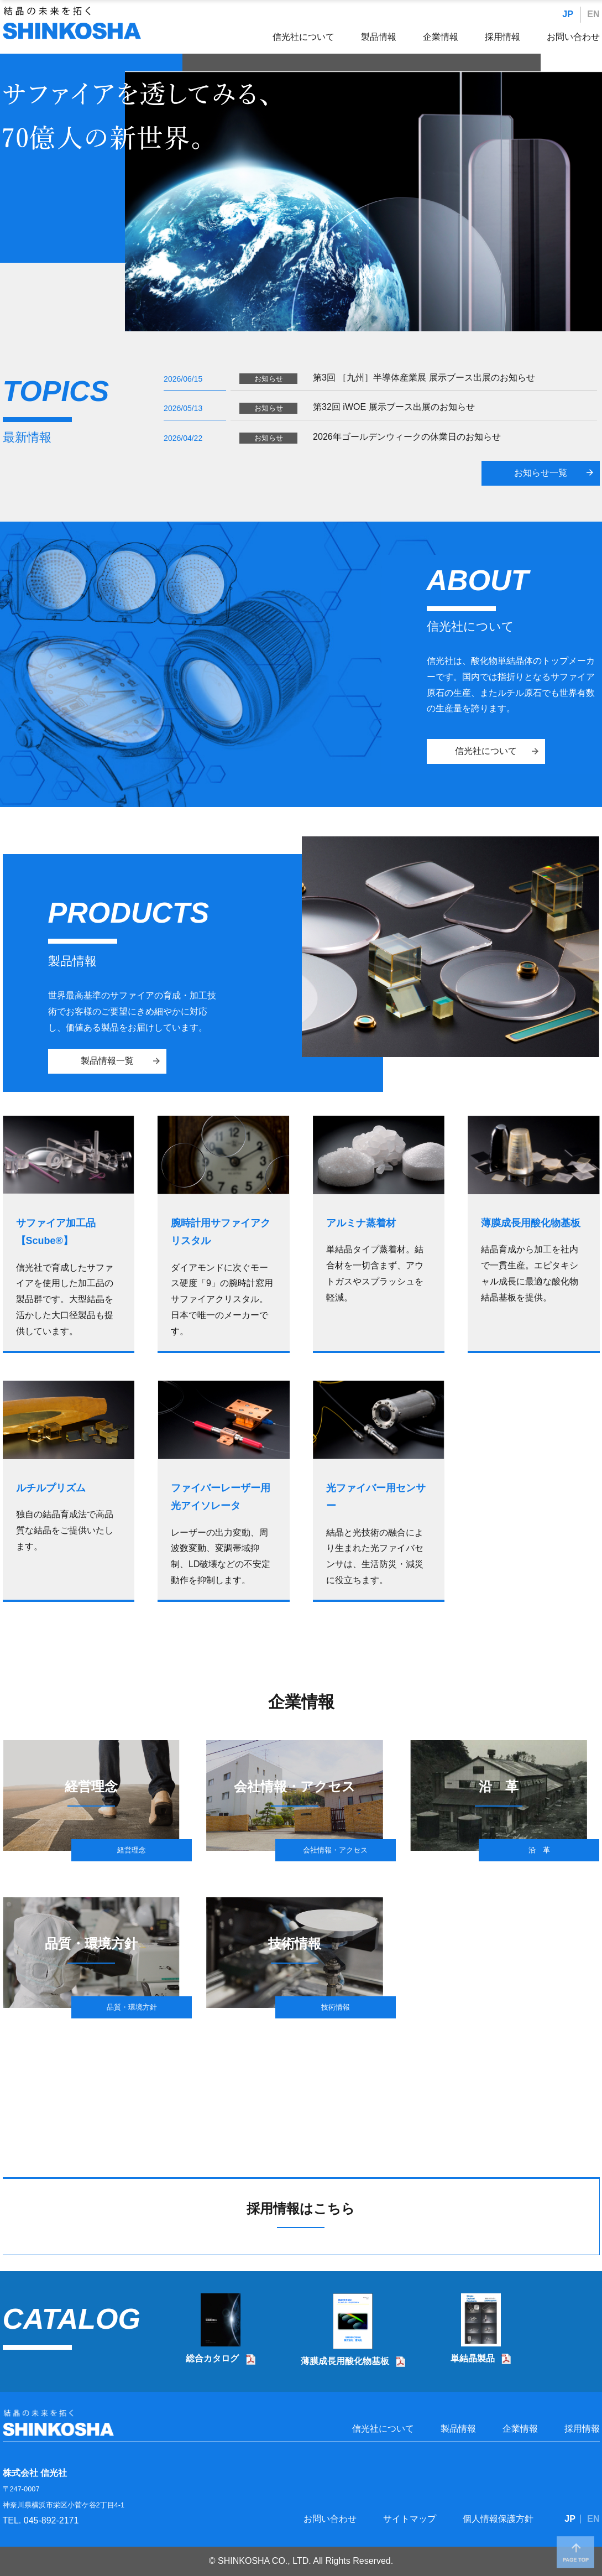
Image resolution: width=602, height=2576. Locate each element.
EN (593, 14)
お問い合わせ (573, 36)
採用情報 (502, 36)
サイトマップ (409, 2518)
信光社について (303, 36)
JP (567, 14)
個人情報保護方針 (498, 2518)
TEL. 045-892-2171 (41, 2520)
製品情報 (378, 36)
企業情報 (440, 36)
